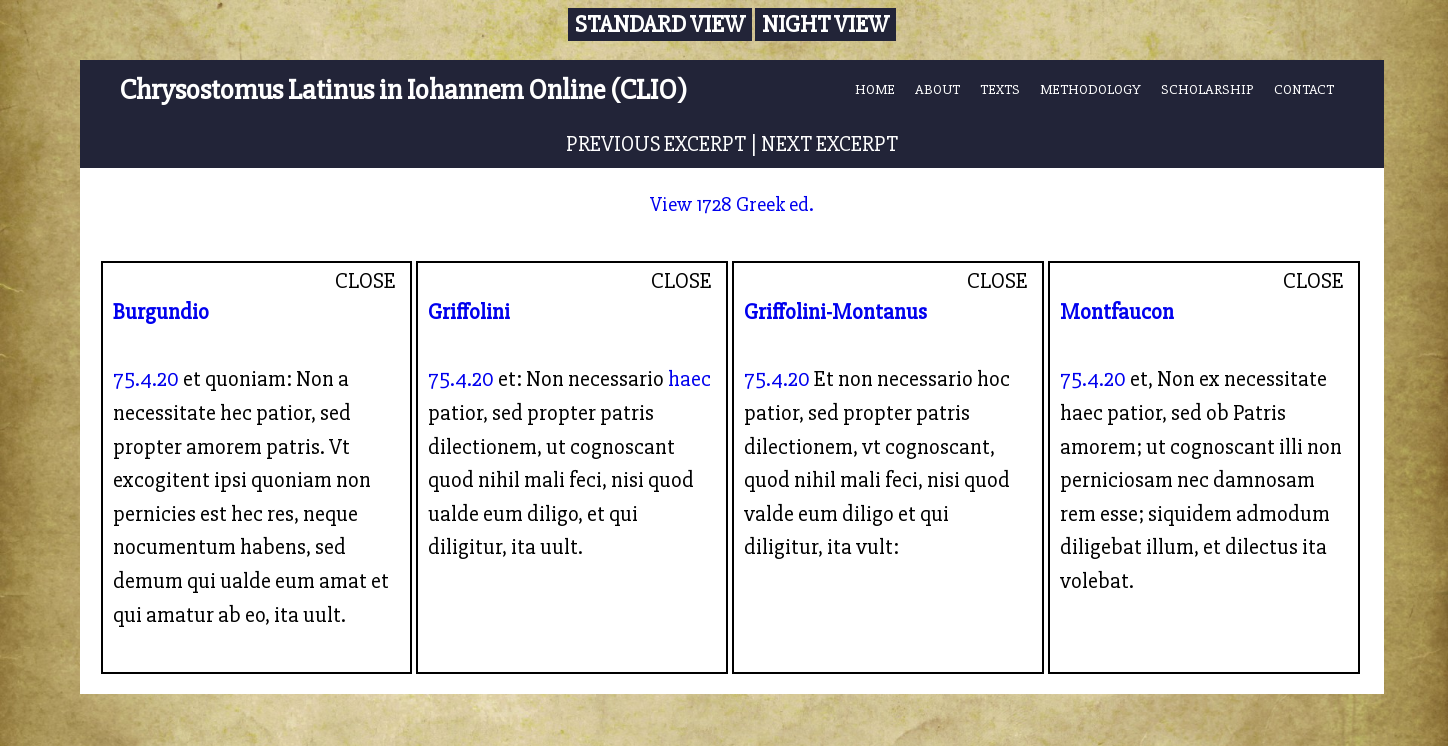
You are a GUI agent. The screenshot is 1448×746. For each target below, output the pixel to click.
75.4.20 (146, 379)
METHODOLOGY (1090, 89)
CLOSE (365, 281)
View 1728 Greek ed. (732, 204)
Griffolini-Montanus (835, 312)
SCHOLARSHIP (1207, 89)
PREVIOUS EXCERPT (656, 144)
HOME (875, 89)
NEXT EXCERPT (829, 144)
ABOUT (937, 89)
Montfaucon (1117, 312)
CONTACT (1304, 89)
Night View (825, 24)
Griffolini (469, 312)
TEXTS (1000, 89)
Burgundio (161, 312)
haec (689, 379)
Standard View (660, 24)
